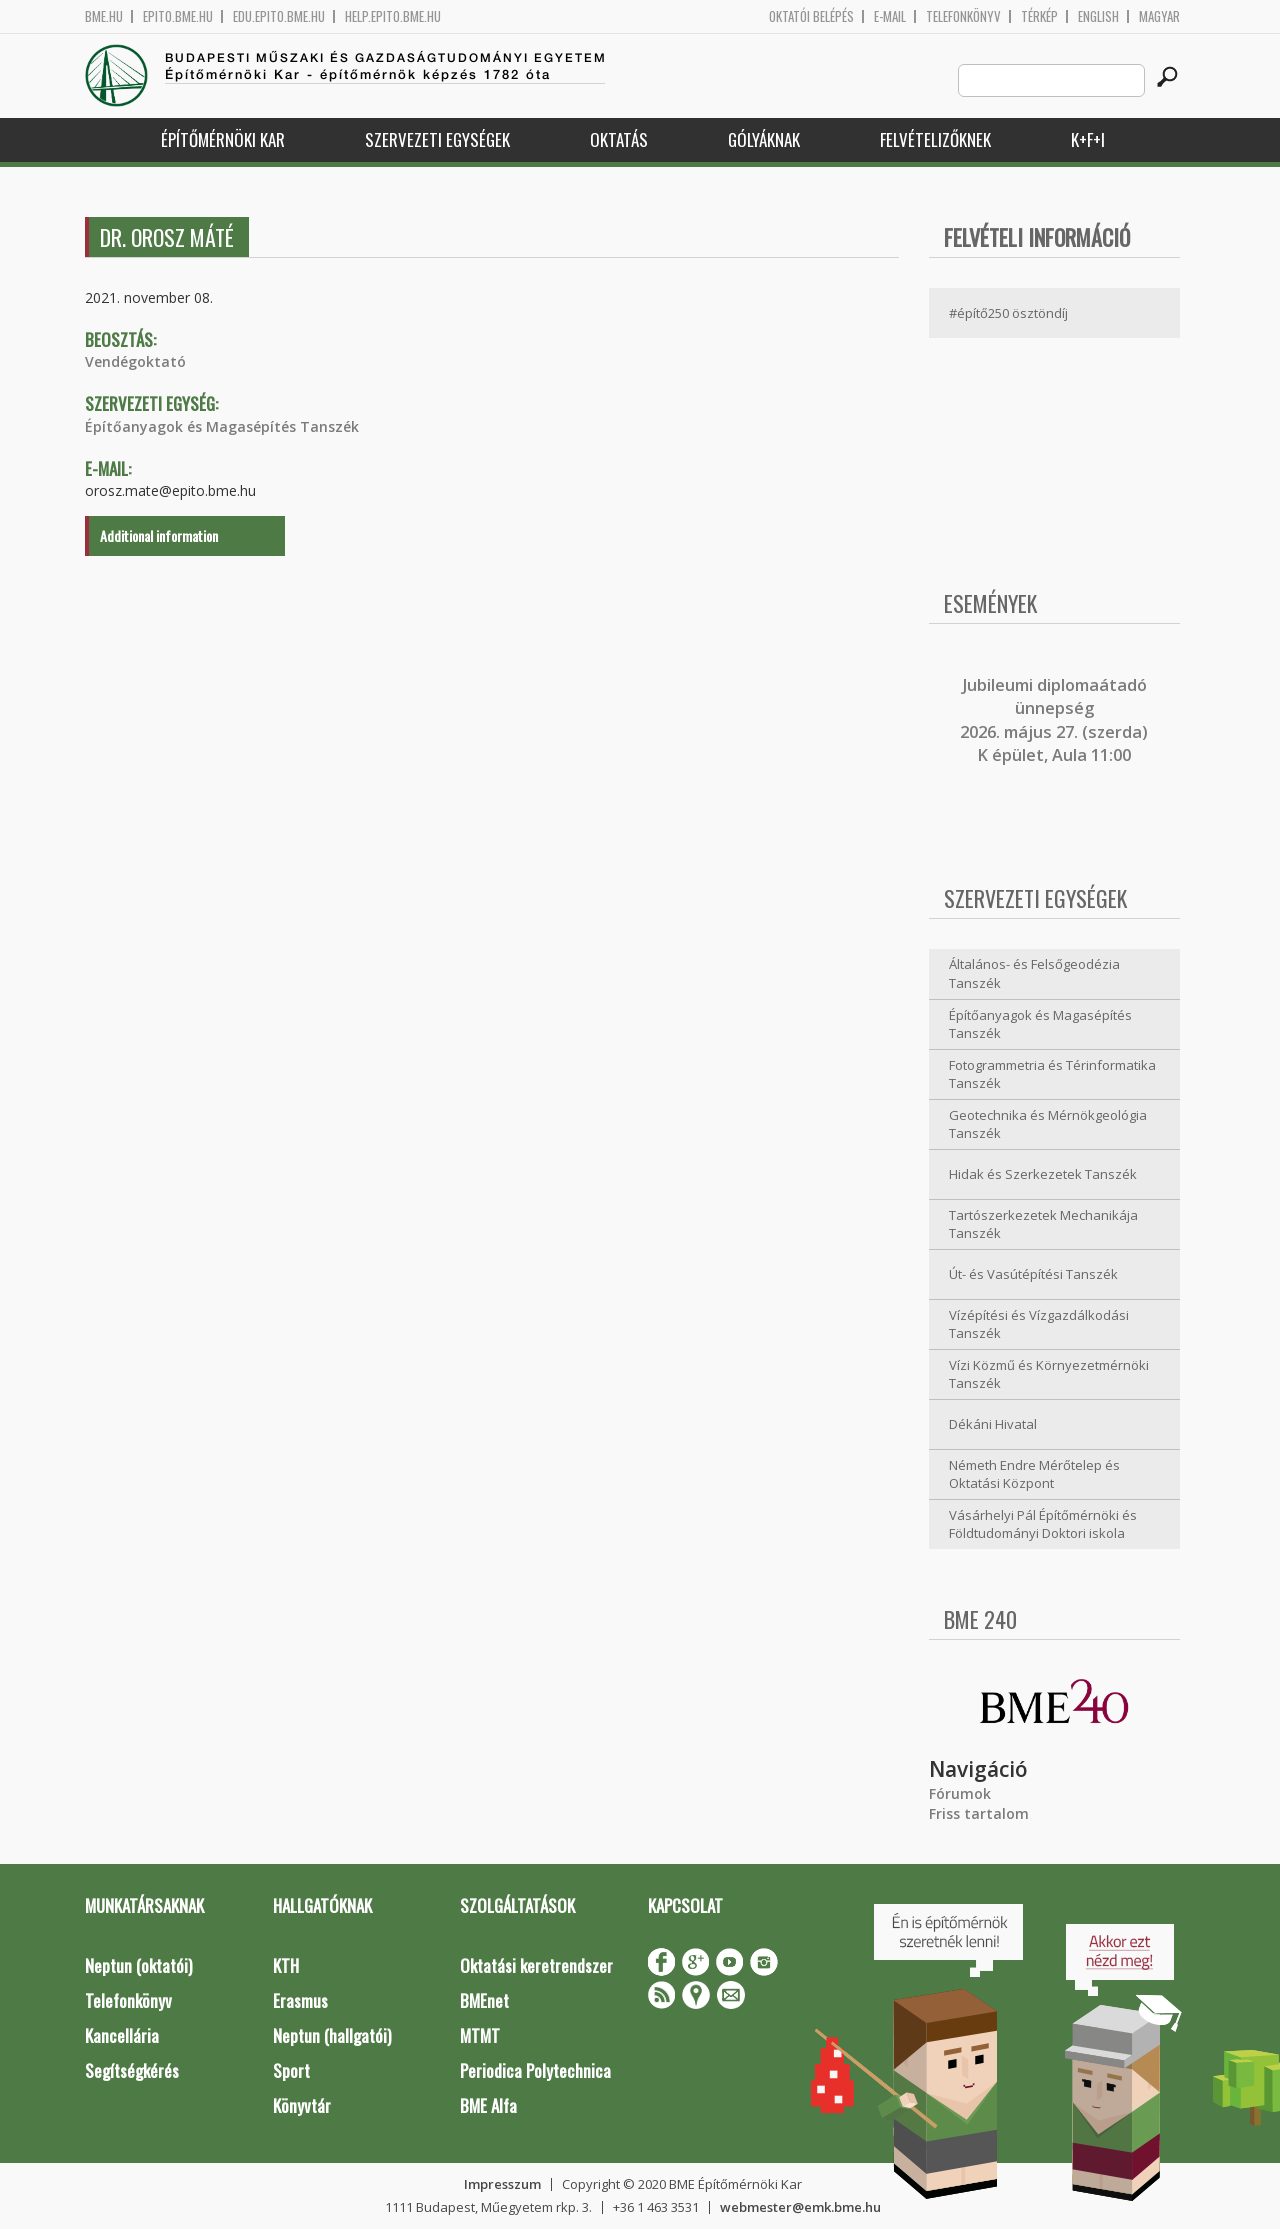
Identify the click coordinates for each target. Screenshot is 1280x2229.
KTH (286, 1965)
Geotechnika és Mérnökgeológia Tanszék (1048, 1124)
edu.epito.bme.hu (279, 16)
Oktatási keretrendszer (536, 1965)
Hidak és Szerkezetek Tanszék (1043, 1174)
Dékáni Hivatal (993, 1424)
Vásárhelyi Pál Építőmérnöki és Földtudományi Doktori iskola (1043, 1524)
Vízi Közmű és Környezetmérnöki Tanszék (1049, 1374)
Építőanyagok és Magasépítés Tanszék (222, 426)
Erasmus (300, 2000)
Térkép (1039, 16)
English (1098, 16)
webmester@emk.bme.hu (800, 2207)
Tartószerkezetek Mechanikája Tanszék (1043, 1224)
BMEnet (484, 2000)
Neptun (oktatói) (138, 1965)
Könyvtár (302, 2105)
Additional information (159, 535)
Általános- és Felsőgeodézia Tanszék (1034, 973)
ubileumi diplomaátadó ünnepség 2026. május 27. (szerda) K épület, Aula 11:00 (1054, 720)
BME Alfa (488, 2105)
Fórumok (960, 1793)
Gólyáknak (764, 139)
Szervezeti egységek (437, 139)
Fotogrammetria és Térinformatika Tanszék (1052, 1074)
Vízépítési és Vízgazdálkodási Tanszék (1039, 1324)
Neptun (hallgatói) (332, 2035)
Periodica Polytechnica (535, 2070)
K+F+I (1088, 139)
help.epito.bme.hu (393, 16)
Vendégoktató (135, 361)
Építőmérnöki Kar (223, 139)
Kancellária (122, 2035)
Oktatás (619, 139)
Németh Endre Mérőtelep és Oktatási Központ (1034, 1474)
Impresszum (502, 2184)
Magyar (1159, 16)
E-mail (890, 16)
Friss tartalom (979, 1813)
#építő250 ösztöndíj (1008, 313)
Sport (291, 2070)
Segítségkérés (132, 2070)
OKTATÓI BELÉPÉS (811, 16)
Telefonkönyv (963, 16)
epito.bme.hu (178, 16)
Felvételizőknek (935, 139)
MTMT (480, 2035)
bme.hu (104, 16)
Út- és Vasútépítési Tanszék (1033, 1274)
